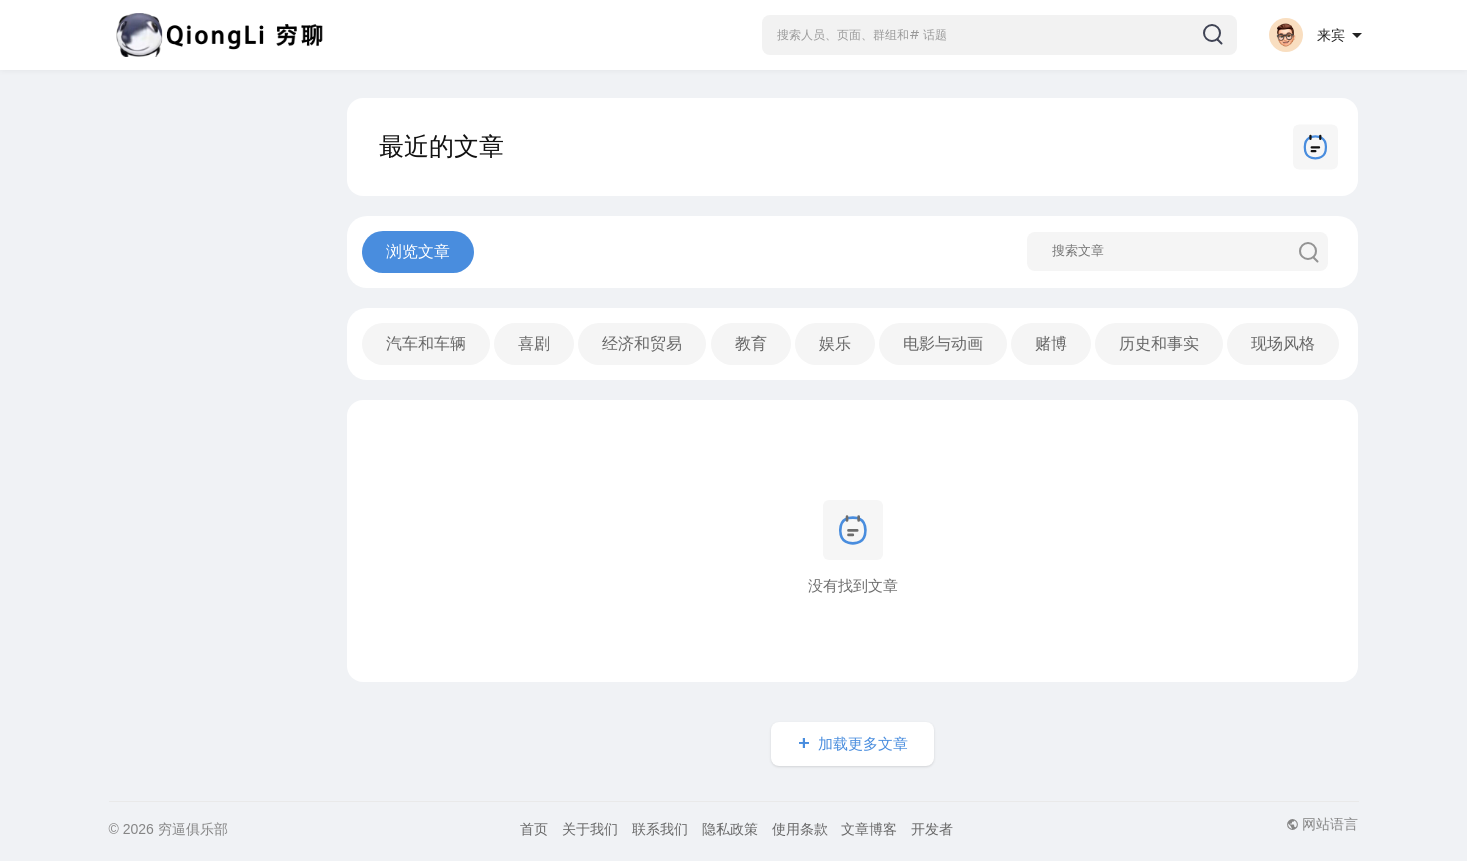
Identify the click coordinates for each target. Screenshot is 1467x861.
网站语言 (1322, 824)
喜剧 (534, 343)
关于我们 (590, 829)
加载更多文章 (863, 743)
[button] (999, 35)
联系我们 (660, 829)
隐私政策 (730, 829)
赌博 (1051, 343)
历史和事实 (1159, 343)
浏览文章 (418, 251)
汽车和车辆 (426, 343)
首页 (534, 829)
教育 (751, 343)
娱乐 (835, 343)
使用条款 (800, 829)
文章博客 (869, 829)
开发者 (932, 829)
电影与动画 (943, 343)
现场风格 (1283, 343)
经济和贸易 (642, 343)
